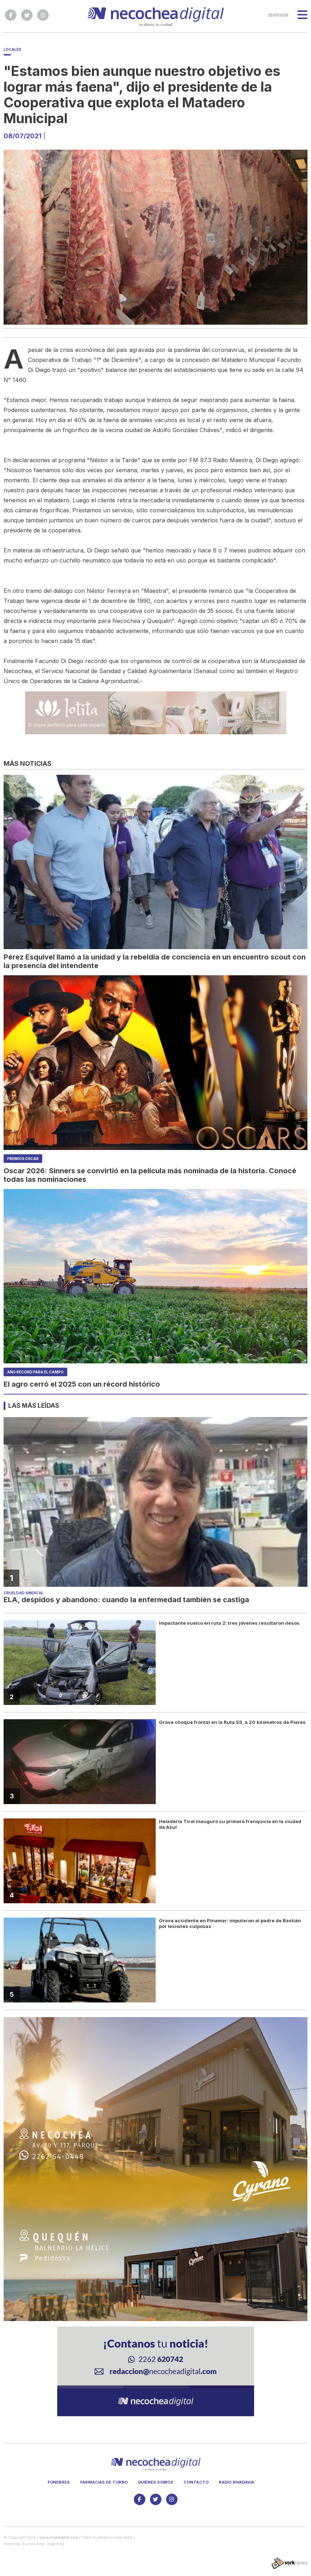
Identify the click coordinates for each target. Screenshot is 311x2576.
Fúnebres (59, 2482)
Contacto (196, 2482)
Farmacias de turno (104, 2482)
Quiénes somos (155, 2482)
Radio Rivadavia (236, 2482)
